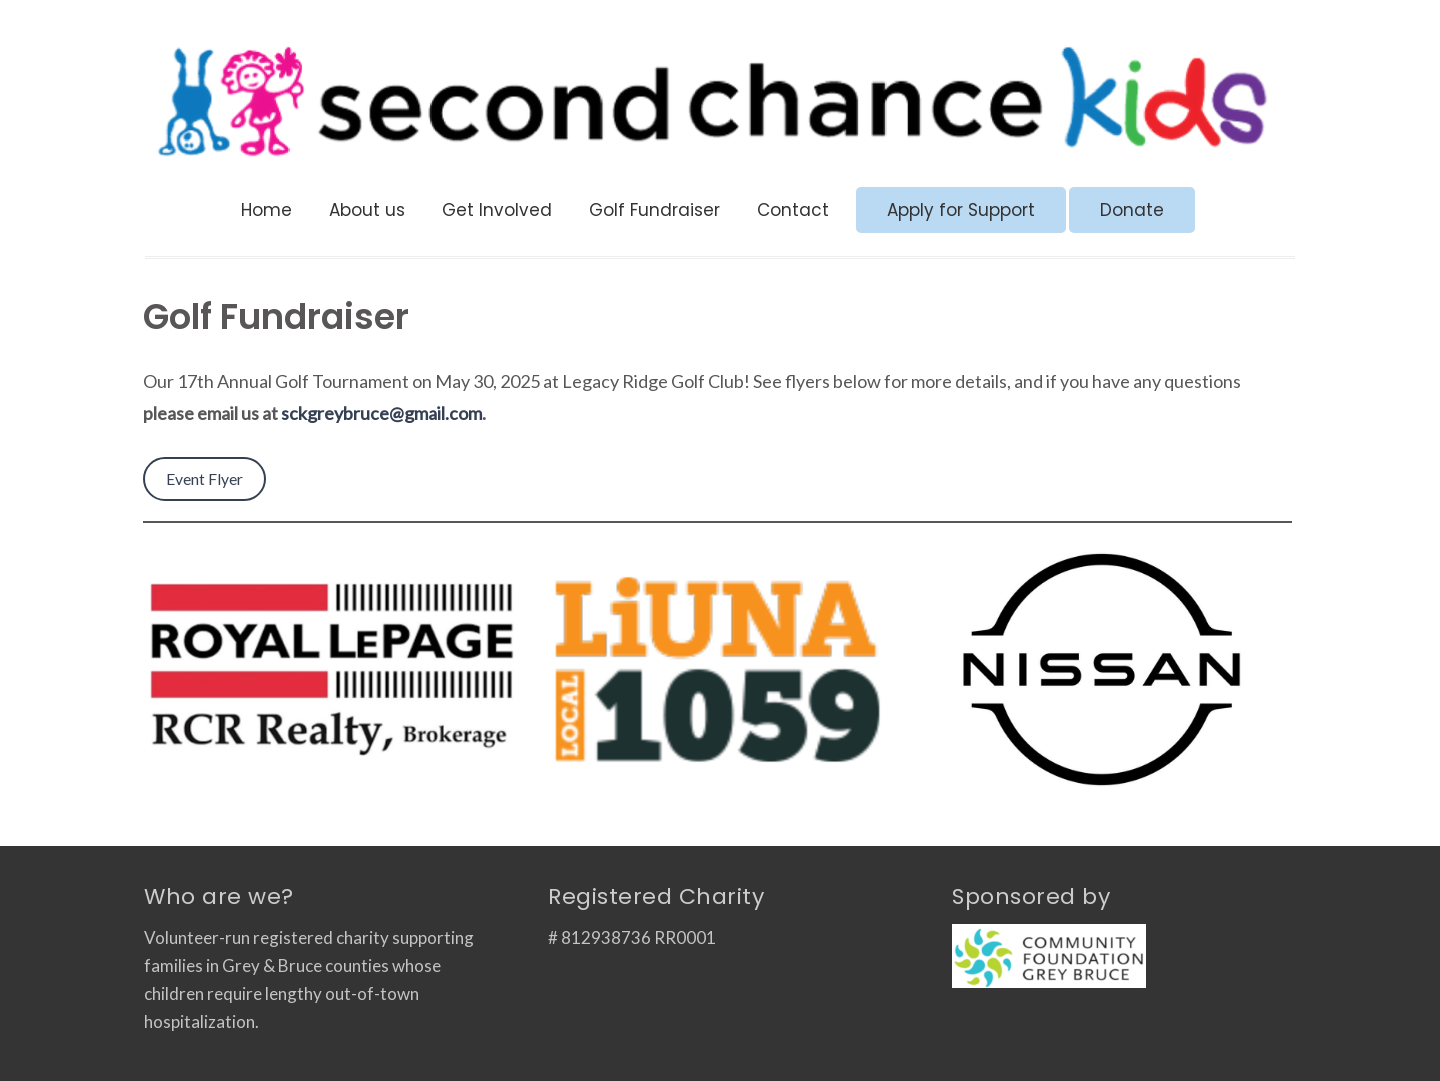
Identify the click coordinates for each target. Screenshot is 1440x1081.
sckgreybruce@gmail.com (381, 413)
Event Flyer (204, 478)
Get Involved (497, 210)
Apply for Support (961, 210)
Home (266, 210)
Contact (793, 210)
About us (367, 210)
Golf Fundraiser (654, 210)
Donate (1132, 210)
